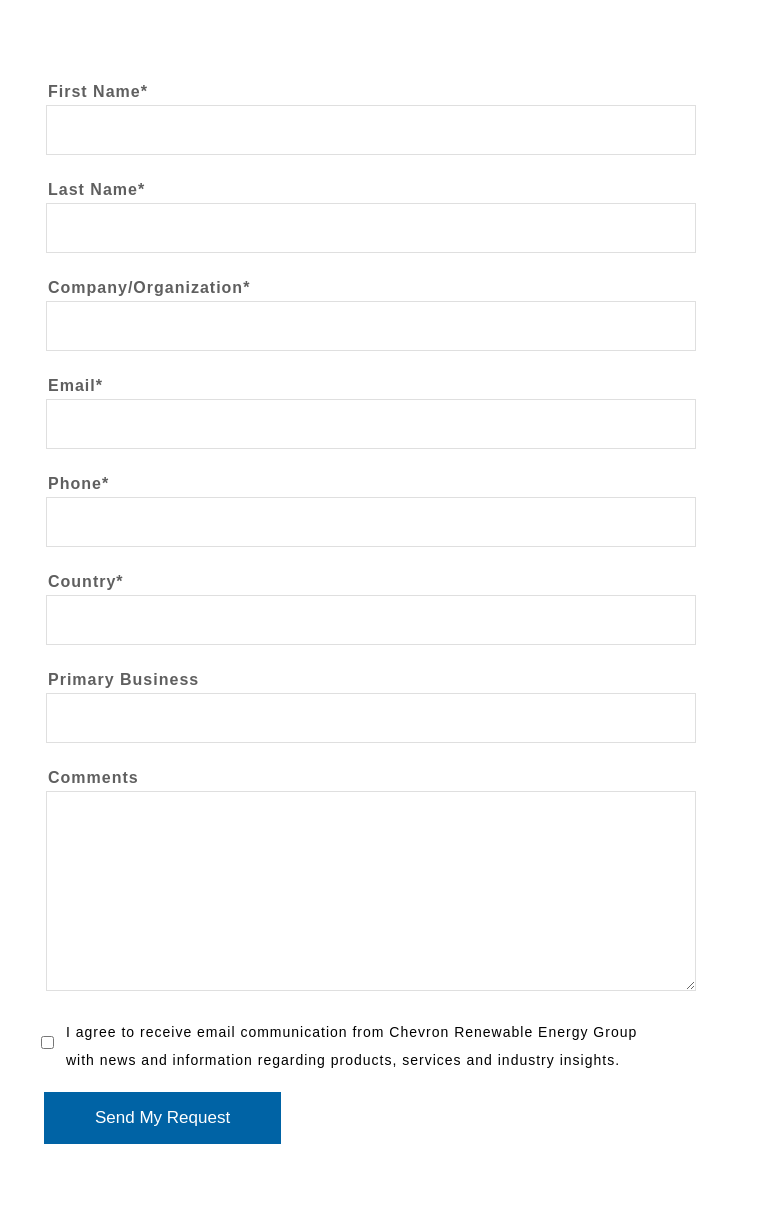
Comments (93, 778)
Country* (86, 582)
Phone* (78, 484)
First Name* (98, 92)
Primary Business (123, 680)
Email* (75, 386)
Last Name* (96, 190)
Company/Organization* (149, 288)
